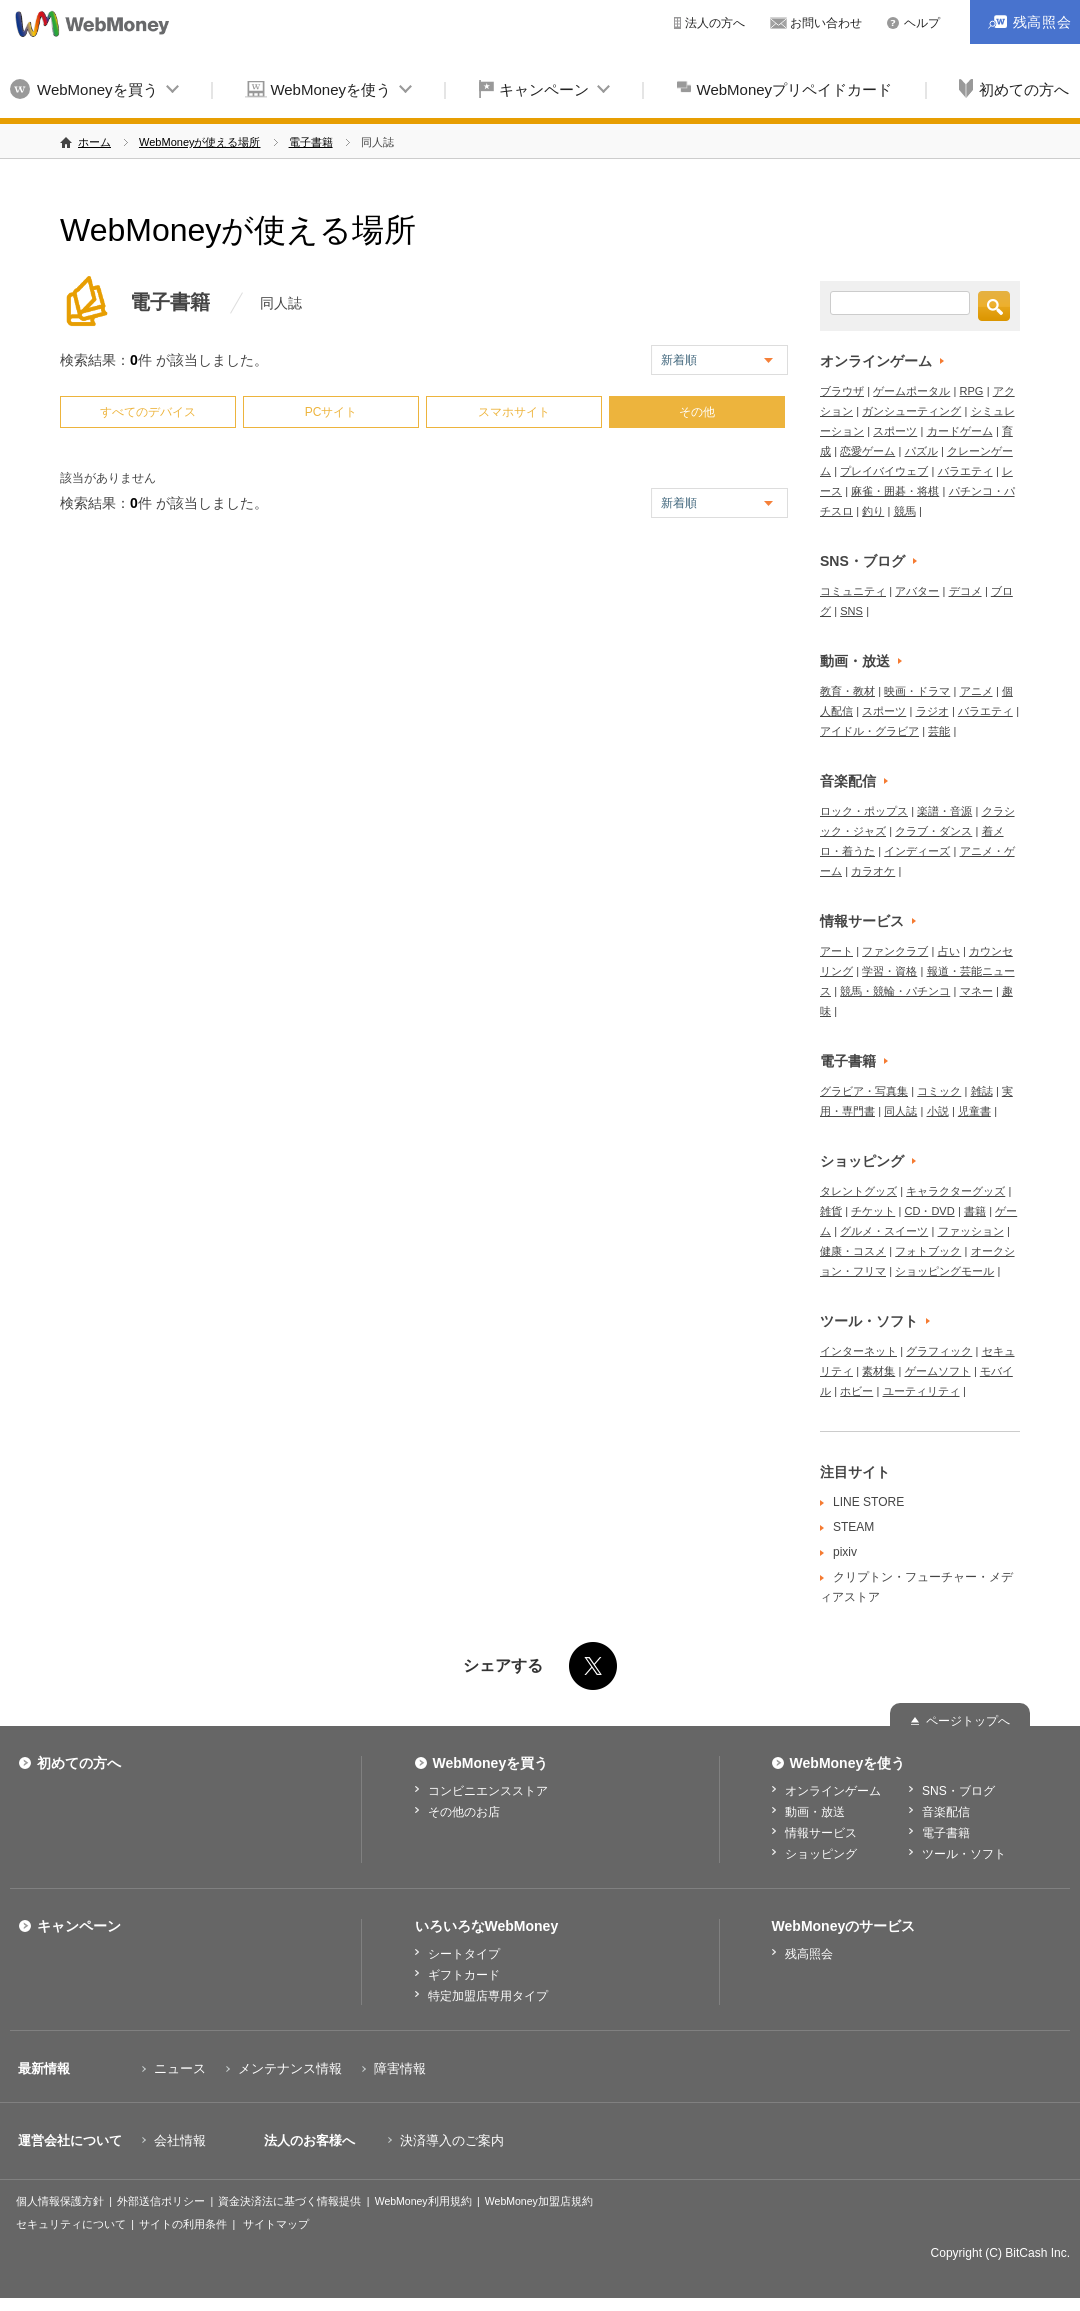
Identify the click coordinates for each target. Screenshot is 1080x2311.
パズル (921, 451)
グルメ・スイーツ (884, 1231)
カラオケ (873, 871)
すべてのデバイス (148, 412)
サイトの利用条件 (183, 2224)
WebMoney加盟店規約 (539, 2201)
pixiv (845, 1552)
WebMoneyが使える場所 (199, 142)
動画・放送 (855, 661)
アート (836, 951)
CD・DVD (930, 1211)
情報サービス (862, 921)
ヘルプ (922, 23)
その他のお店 (464, 1812)
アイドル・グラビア (869, 731)
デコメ (965, 591)
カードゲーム (960, 431)
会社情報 (180, 2140)
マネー (976, 991)
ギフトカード (464, 1975)
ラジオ (932, 711)
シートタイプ (464, 1954)
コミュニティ (853, 591)
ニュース (180, 2068)
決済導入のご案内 (452, 2140)
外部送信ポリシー (161, 2201)
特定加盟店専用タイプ (488, 1996)
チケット (873, 1211)
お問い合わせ (826, 23)
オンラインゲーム (876, 361)
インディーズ (917, 851)
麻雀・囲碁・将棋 (895, 491)
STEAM (853, 1527)
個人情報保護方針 (60, 2201)
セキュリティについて (71, 2224)
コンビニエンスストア (488, 1791)
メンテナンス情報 (290, 2068)
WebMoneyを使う (330, 89)
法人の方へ (715, 23)
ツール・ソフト (869, 1321)
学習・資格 (889, 971)
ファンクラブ (895, 951)
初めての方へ (79, 1763)
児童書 (974, 1111)
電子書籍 (311, 142)
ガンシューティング (911, 411)
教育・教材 (847, 691)
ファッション (971, 1231)
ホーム (94, 142)
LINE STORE (868, 1502)
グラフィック (939, 1351)
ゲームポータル (911, 391)
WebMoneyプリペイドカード (795, 89)
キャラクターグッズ (955, 1191)
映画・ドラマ (917, 691)
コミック (939, 1091)
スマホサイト (514, 412)
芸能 (939, 731)
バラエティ (965, 471)
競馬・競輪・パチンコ (895, 991)
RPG (972, 391)
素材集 (878, 1371)
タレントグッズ (858, 1191)
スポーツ (895, 431)
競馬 (905, 511)
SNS (851, 611)
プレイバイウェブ (884, 471)
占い (949, 951)
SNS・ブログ (862, 561)
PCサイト (331, 412)
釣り (873, 511)
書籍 (975, 1211)
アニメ (976, 691)
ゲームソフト (938, 1371)
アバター (917, 591)
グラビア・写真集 (864, 1091)
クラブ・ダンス (933, 831)
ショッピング (862, 1161)
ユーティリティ (921, 1391)
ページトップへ (968, 1721)
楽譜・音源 (944, 811)
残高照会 (809, 1954)
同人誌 (900, 1111)
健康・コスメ (853, 1251)
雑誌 (982, 1091)
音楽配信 (848, 781)
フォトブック (928, 1251)
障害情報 (400, 2068)
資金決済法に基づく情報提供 (289, 2201)
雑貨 (831, 1211)
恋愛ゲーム (867, 451)
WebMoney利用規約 (423, 2201)
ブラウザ (842, 391)
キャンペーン (544, 89)
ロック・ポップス (864, 811)
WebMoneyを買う (97, 89)
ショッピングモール (944, 1271)
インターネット (858, 1351)
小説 (938, 1111)
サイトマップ (276, 2224)
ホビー (856, 1391)
